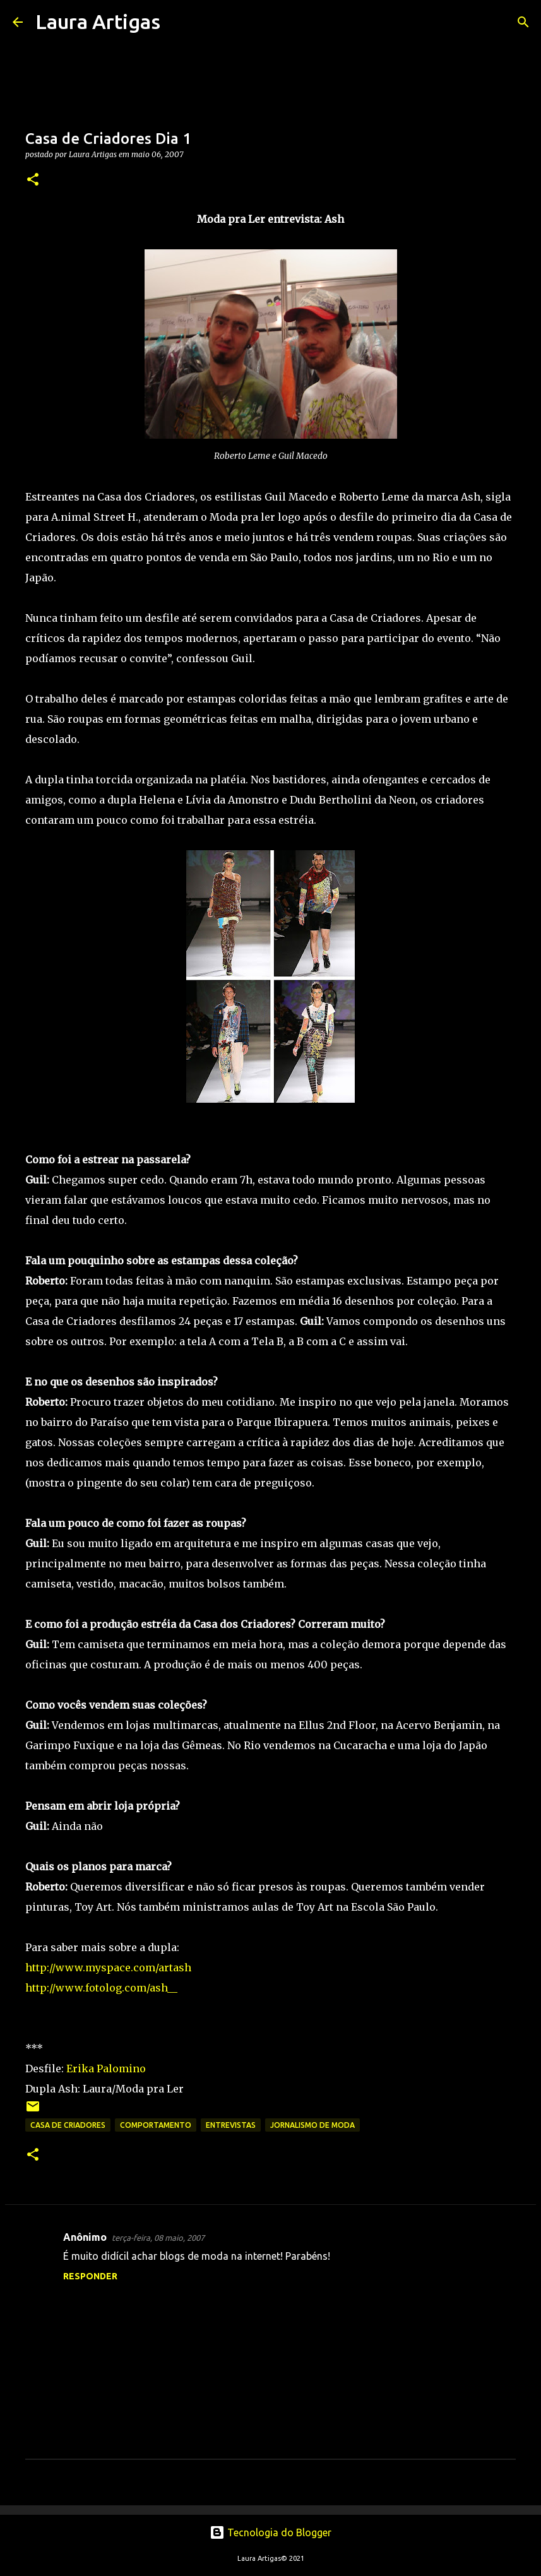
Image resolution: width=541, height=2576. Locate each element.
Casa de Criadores (67, 2125)
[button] (32, 180)
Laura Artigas (97, 21)
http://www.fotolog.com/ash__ (101, 1987)
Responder (90, 2276)
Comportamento (155, 2125)
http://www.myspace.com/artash (108, 1967)
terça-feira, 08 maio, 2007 (158, 2237)
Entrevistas (231, 2125)
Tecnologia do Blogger (270, 2532)
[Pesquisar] (178, 22)
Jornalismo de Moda (312, 2125)
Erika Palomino (106, 2068)
